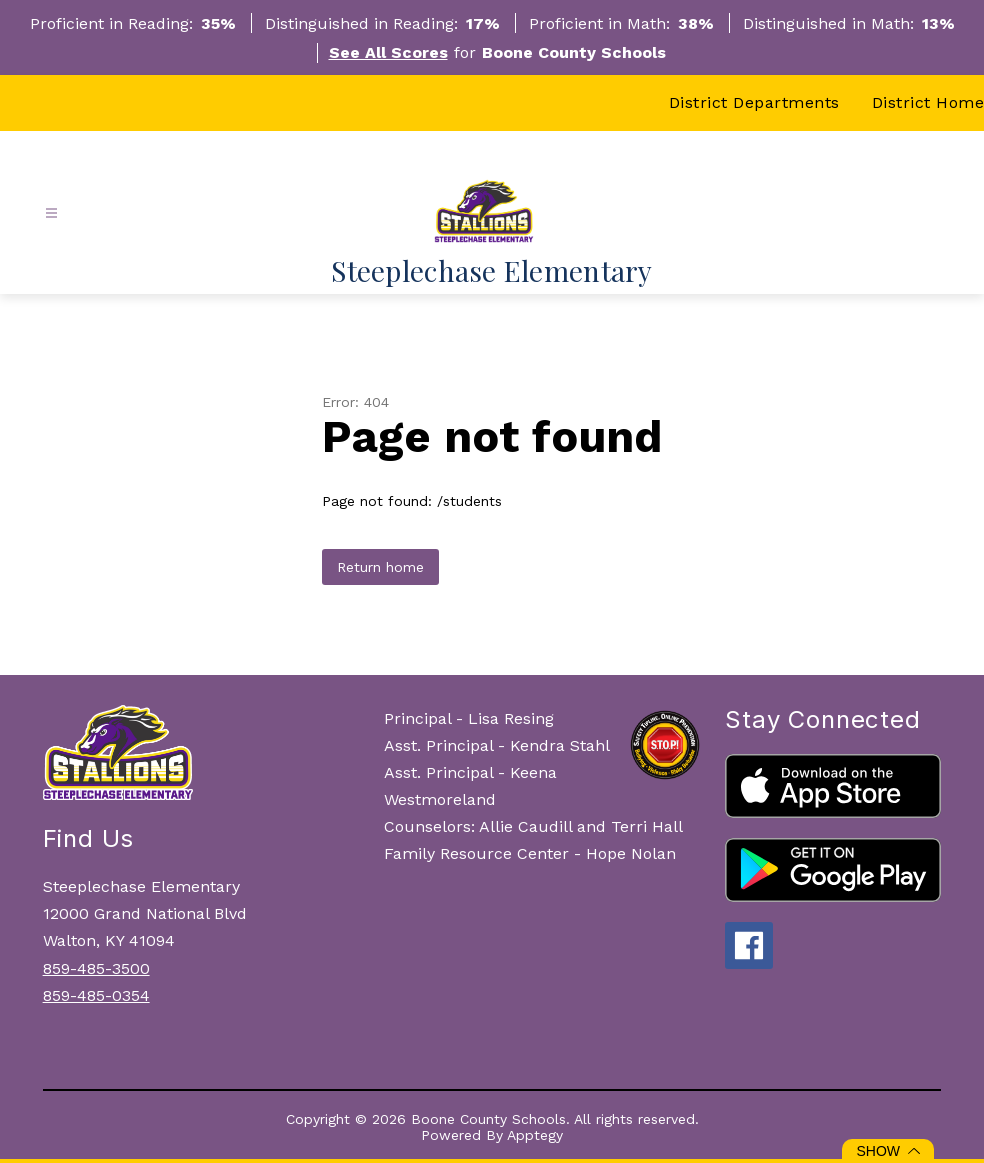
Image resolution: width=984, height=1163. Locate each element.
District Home (928, 102)
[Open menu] (51, 213)
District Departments (754, 102)
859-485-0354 (96, 995)
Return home (380, 567)
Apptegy (535, 1135)
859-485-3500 (96, 968)
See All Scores (388, 52)
